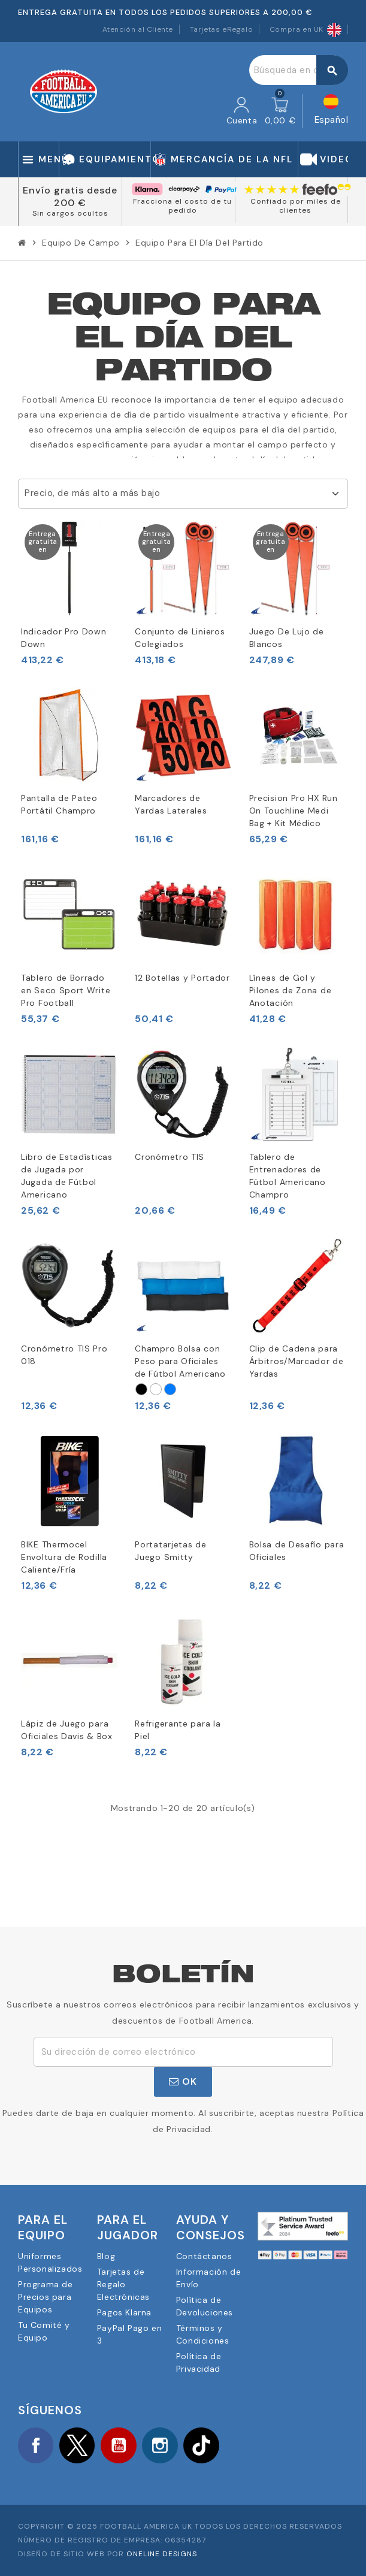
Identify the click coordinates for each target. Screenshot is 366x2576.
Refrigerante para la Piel (177, 1729)
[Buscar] (298, 70)
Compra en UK (305, 29)
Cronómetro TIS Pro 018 (64, 1354)
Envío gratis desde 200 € (70, 196)
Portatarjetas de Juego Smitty (170, 1550)
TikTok (204, 2445)
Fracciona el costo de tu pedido (182, 206)
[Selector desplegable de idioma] (331, 111)
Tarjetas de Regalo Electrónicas (123, 2284)
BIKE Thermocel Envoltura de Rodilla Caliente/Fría (64, 1557)
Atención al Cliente (137, 29)
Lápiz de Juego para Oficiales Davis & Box (67, 1729)
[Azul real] (170, 1389)
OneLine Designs (161, 2554)
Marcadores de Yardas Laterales (171, 804)
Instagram (162, 2445)
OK (183, 2081)
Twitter (78, 2445)
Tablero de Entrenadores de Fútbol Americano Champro (287, 1175)
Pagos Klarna (124, 2312)
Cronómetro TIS (169, 1156)
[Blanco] (156, 1389)
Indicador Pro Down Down (64, 637)
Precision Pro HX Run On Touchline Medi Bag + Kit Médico (293, 811)
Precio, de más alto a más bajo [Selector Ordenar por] (92, 493)
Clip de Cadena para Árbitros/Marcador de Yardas (296, 1361)
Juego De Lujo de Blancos (286, 637)
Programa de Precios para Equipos (45, 2297)
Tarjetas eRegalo (221, 29)
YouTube (120, 2445)
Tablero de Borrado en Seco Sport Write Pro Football (65, 990)
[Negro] (141, 1389)
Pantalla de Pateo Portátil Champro (59, 804)
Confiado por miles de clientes (295, 206)
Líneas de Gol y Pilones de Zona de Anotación (290, 990)
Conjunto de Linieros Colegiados (180, 637)
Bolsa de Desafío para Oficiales (296, 1550)
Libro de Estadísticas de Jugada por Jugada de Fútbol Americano (67, 1175)
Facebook (36, 2445)
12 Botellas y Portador (182, 977)
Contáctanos (204, 2256)
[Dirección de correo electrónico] (183, 2052)
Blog (106, 2256)
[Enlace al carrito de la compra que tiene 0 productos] (280, 111)
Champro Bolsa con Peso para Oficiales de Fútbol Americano (180, 1361)
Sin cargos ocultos (70, 213)
